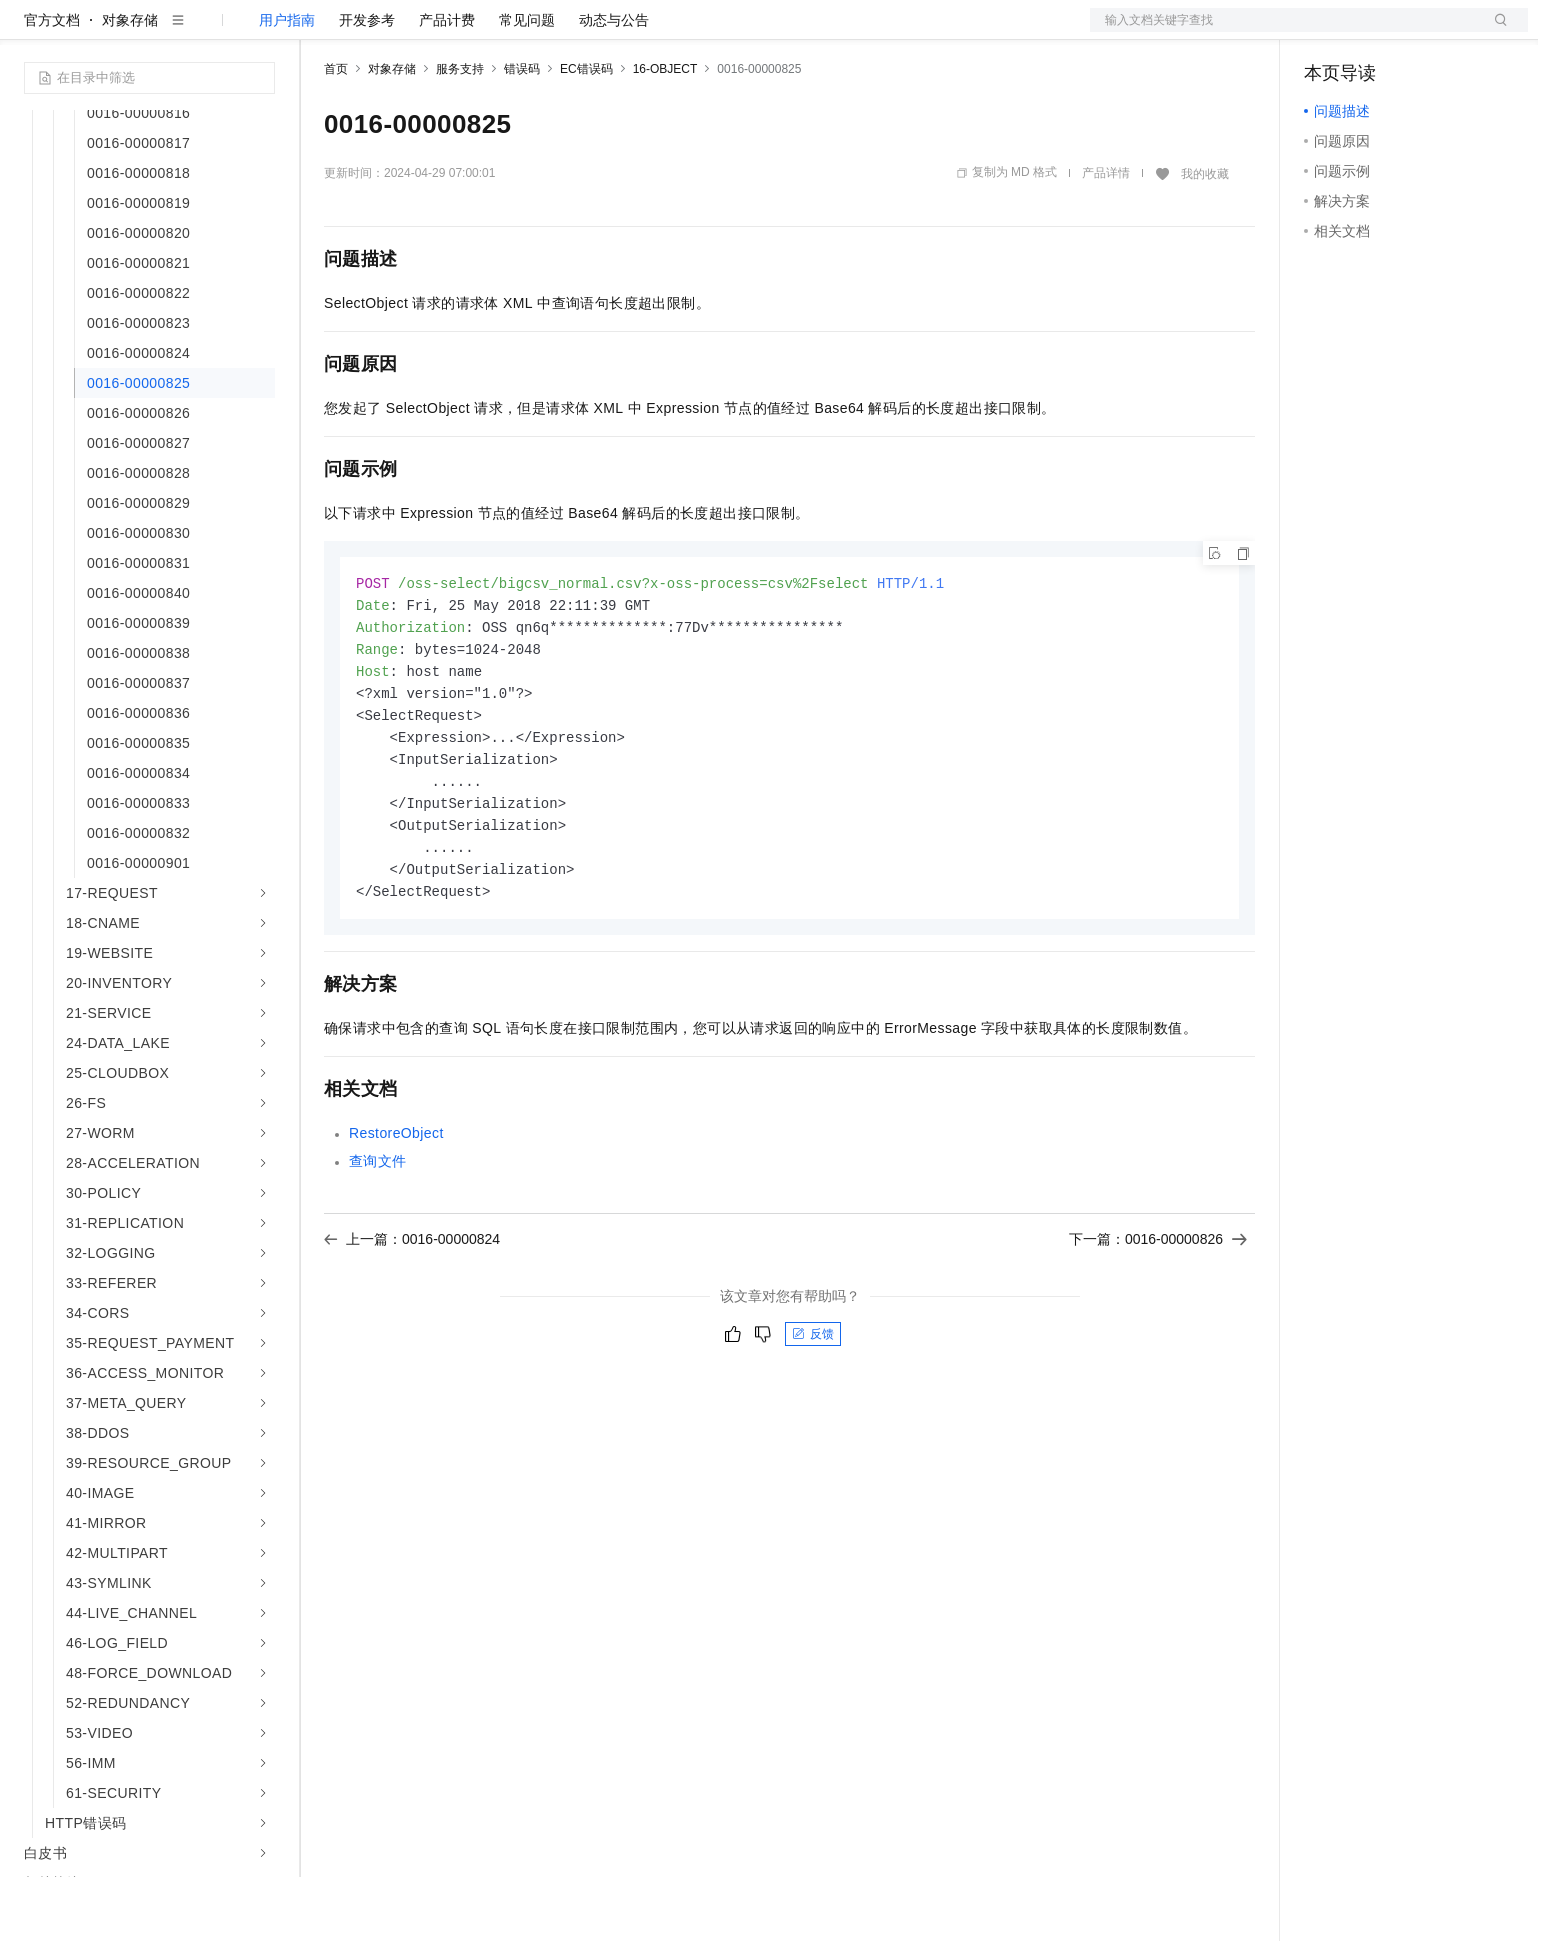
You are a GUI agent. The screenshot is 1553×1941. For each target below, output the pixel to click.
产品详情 (1106, 237)
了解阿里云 (659, 32)
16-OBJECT (665, 133)
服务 (590, 32)
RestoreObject (396, 1212)
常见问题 (527, 84)
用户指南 (287, 84)
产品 (260, 32)
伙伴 (542, 32)
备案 (1326, 32)
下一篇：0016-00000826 (1158, 1318)
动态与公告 (614, 84)
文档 (1284, 32)
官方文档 (52, 84)
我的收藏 (1205, 238)
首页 (336, 133)
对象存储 (130, 84)
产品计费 (447, 84)
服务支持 (460, 133)
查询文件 (378, 1240)
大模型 (205, 32)
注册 (1422, 32)
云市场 (487, 32)
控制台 (1374, 32)
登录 (1495, 32)
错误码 (522, 133)
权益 (384, 32)
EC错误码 (586, 133)
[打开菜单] (32, 32)
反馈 (813, 1413)
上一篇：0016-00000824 (412, 1318)
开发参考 (367, 84)
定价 (432, 32)
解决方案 (322, 32)
